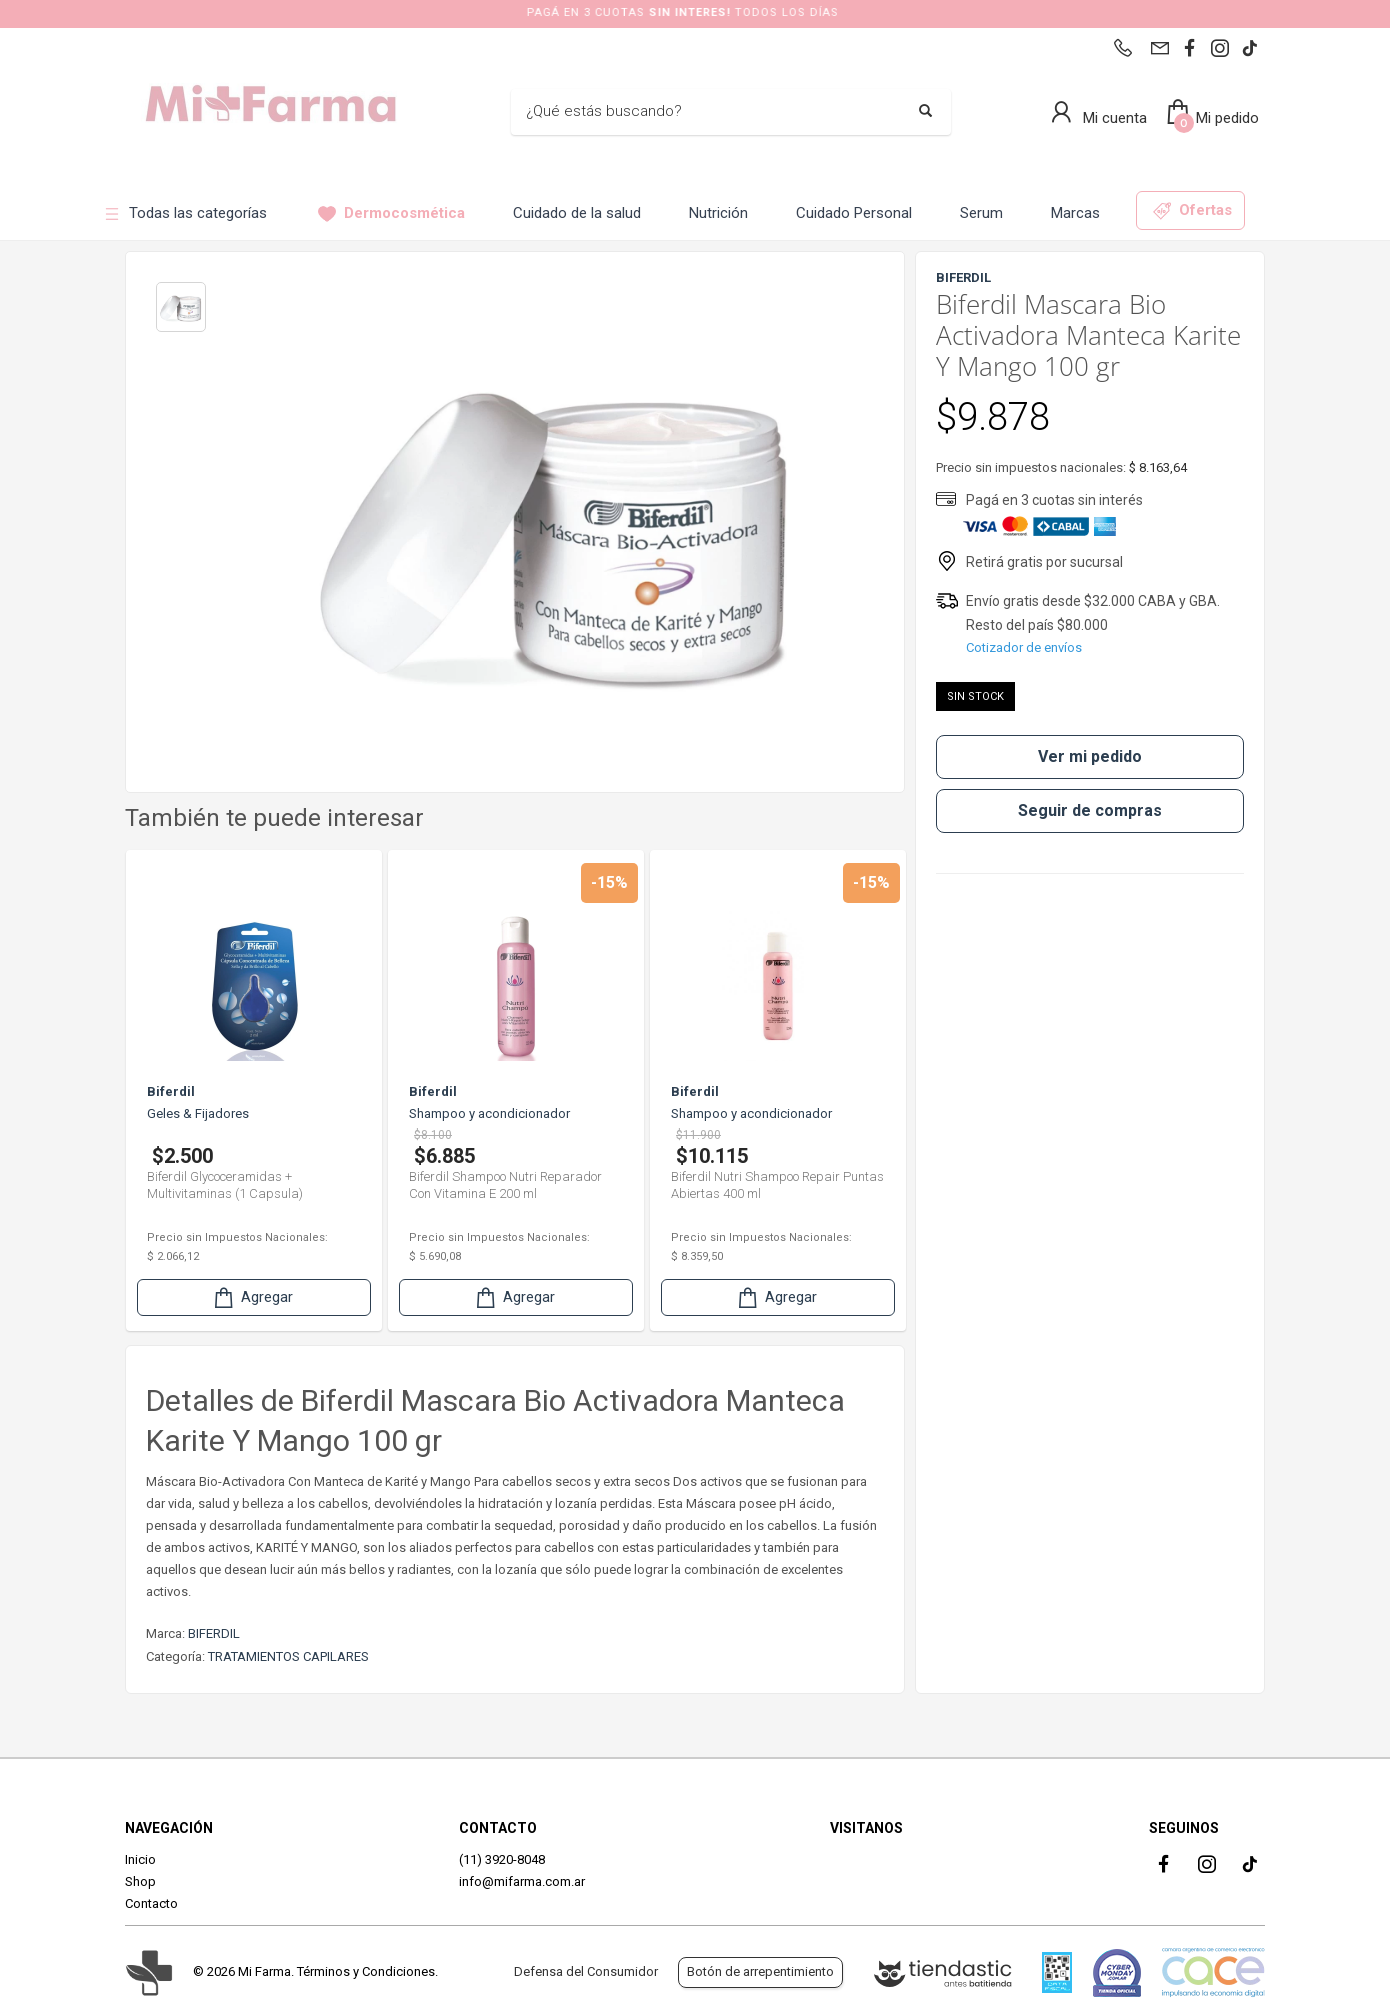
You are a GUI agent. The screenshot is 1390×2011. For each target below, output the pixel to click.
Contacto (151, 1903)
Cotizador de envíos (1024, 647)
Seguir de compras (1090, 810)
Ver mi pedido (1090, 756)
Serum (981, 213)
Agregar (252, 1297)
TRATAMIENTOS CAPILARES (288, 1656)
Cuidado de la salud (577, 213)
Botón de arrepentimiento (760, 1971)
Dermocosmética (391, 213)
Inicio (140, 1859)
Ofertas (1192, 210)
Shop (140, 1881)
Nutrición (718, 213)
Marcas (1075, 213)
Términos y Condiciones (366, 1971)
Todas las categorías (185, 213)
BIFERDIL (214, 1633)
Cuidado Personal (854, 213)
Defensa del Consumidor (586, 1971)
